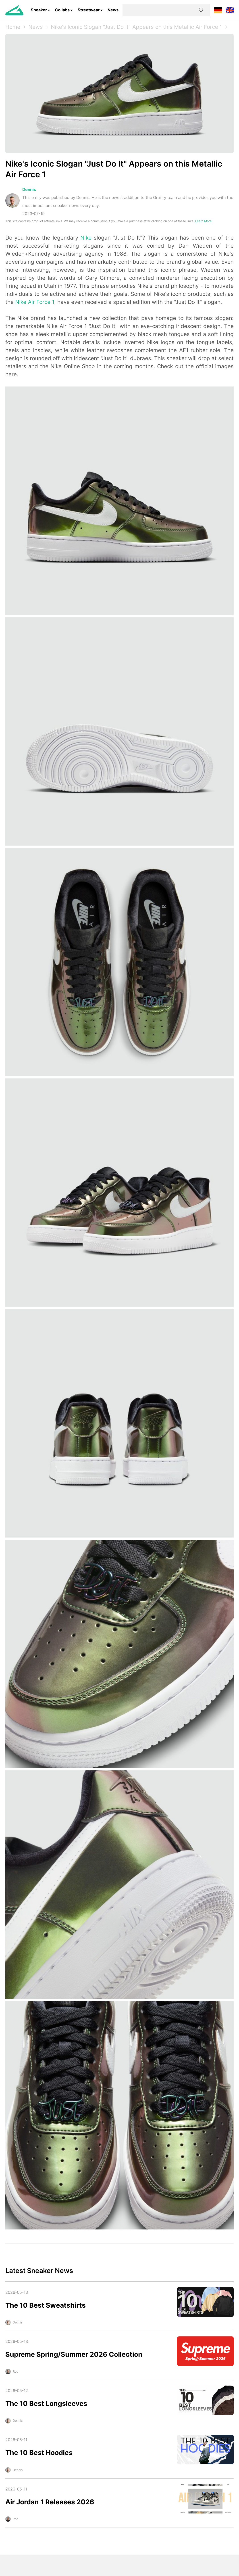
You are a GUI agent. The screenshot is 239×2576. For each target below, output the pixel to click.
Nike (85, 237)
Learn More (203, 221)
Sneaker (39, 10)
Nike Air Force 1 (34, 302)
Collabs (62, 10)
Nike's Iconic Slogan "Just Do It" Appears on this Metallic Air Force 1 (136, 27)
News (113, 10)
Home (12, 27)
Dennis (29, 189)
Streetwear (89, 10)
